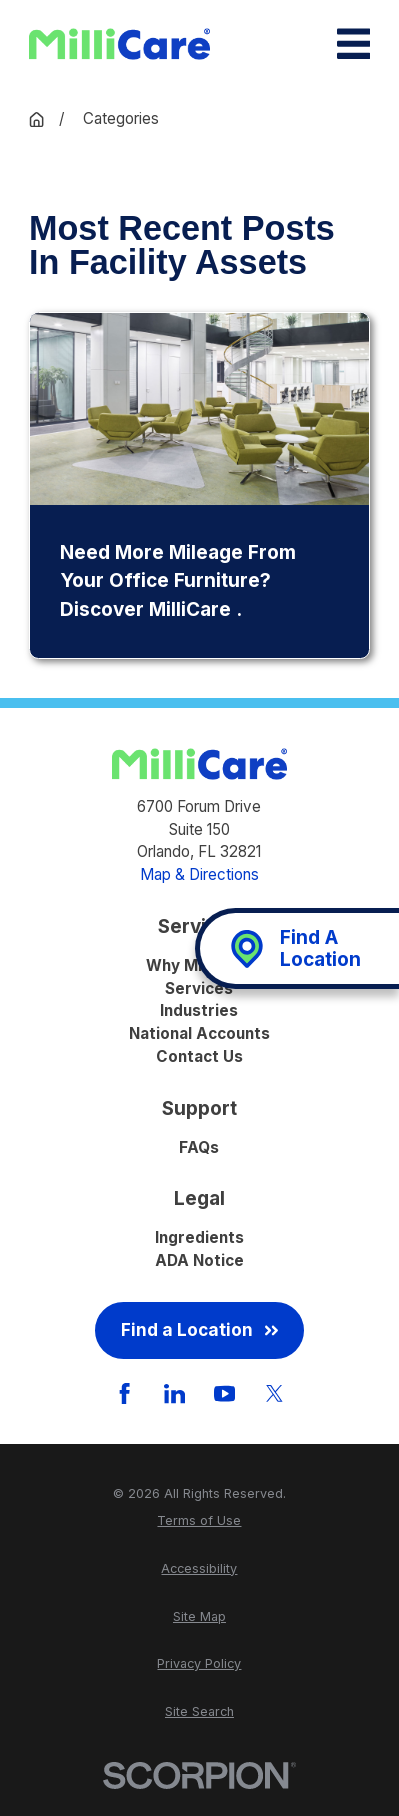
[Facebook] (124, 1393)
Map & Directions (199, 874)
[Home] (119, 44)
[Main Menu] (353, 43)
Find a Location (200, 1329)
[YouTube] (224, 1393)
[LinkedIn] (174, 1393)
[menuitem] (199, 1520)
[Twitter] (274, 1393)
